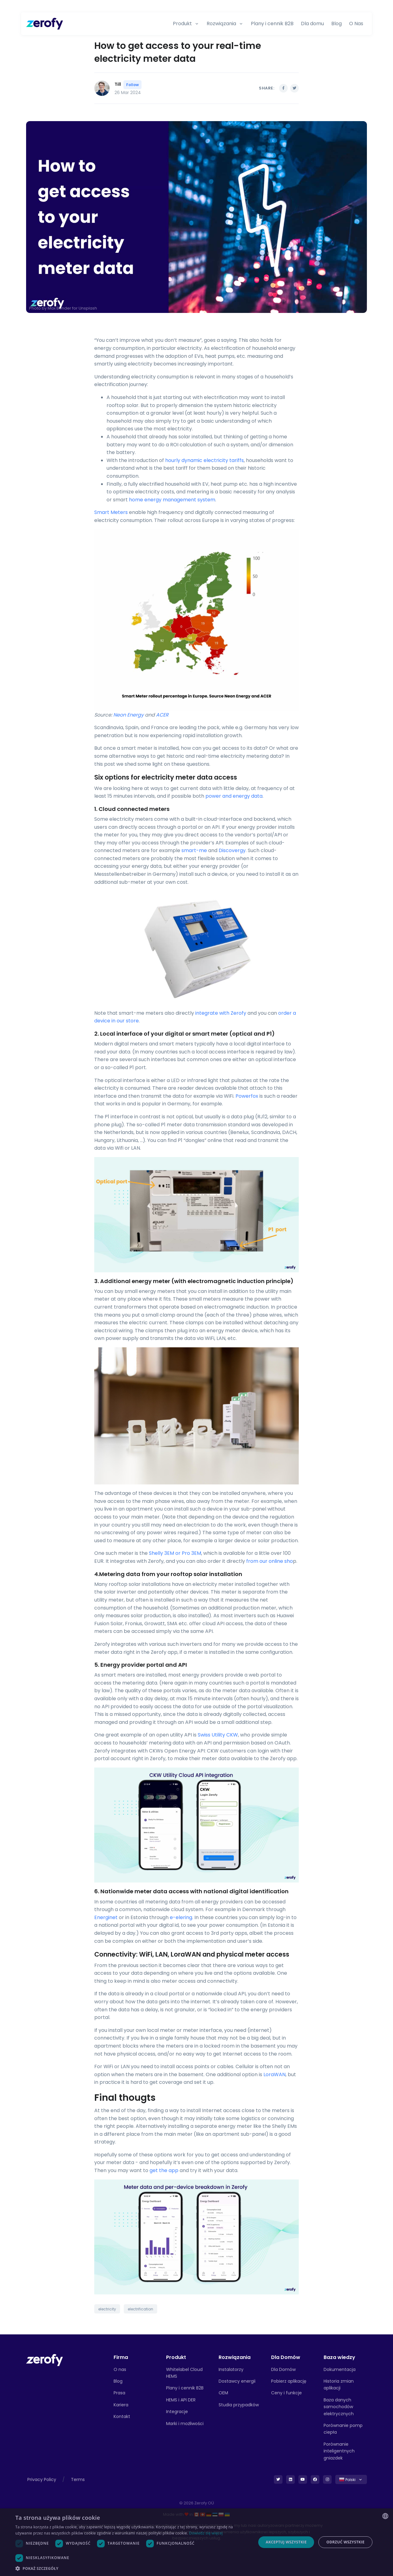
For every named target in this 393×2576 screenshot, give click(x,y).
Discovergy (232, 850)
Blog (336, 23)
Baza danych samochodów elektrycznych (339, 2407)
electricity (107, 2309)
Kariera (121, 2405)
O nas (120, 2369)
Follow (132, 84)
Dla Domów (283, 2369)
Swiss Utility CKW (218, 1734)
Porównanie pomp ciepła (343, 2428)
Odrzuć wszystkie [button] (345, 2542)
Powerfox (246, 1096)
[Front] (44, 2359)
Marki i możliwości (185, 2423)
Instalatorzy (231, 2369)
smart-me (194, 850)
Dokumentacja (340, 2369)
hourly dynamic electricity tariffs (204, 460)
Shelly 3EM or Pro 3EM (175, 1553)
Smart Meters (111, 512)
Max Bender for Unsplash (72, 308)
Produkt (182, 23)
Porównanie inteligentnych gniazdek (339, 2451)
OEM (223, 2393)
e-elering (181, 1917)
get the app (164, 2170)
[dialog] (196, 2542)
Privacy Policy (41, 2479)
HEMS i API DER (181, 2400)
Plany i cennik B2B (272, 23)
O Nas (356, 23)
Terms (78, 2479)
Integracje (177, 2411)
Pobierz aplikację (288, 2381)
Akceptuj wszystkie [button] (286, 2542)
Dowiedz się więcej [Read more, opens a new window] (206, 2533)
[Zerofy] (44, 23)
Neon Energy (128, 714)
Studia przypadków (239, 2405)
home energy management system (172, 499)
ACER (162, 714)
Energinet (106, 1917)
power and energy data (234, 796)
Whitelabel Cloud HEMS (184, 2372)
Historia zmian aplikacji (339, 2384)
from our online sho (269, 1561)
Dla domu (312, 23)
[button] (132, 2568)
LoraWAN (274, 2074)
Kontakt (122, 2416)
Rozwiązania (221, 23)
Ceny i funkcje (286, 2393)
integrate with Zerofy (220, 1013)
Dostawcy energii (237, 2381)
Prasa (119, 2393)
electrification (140, 2309)
